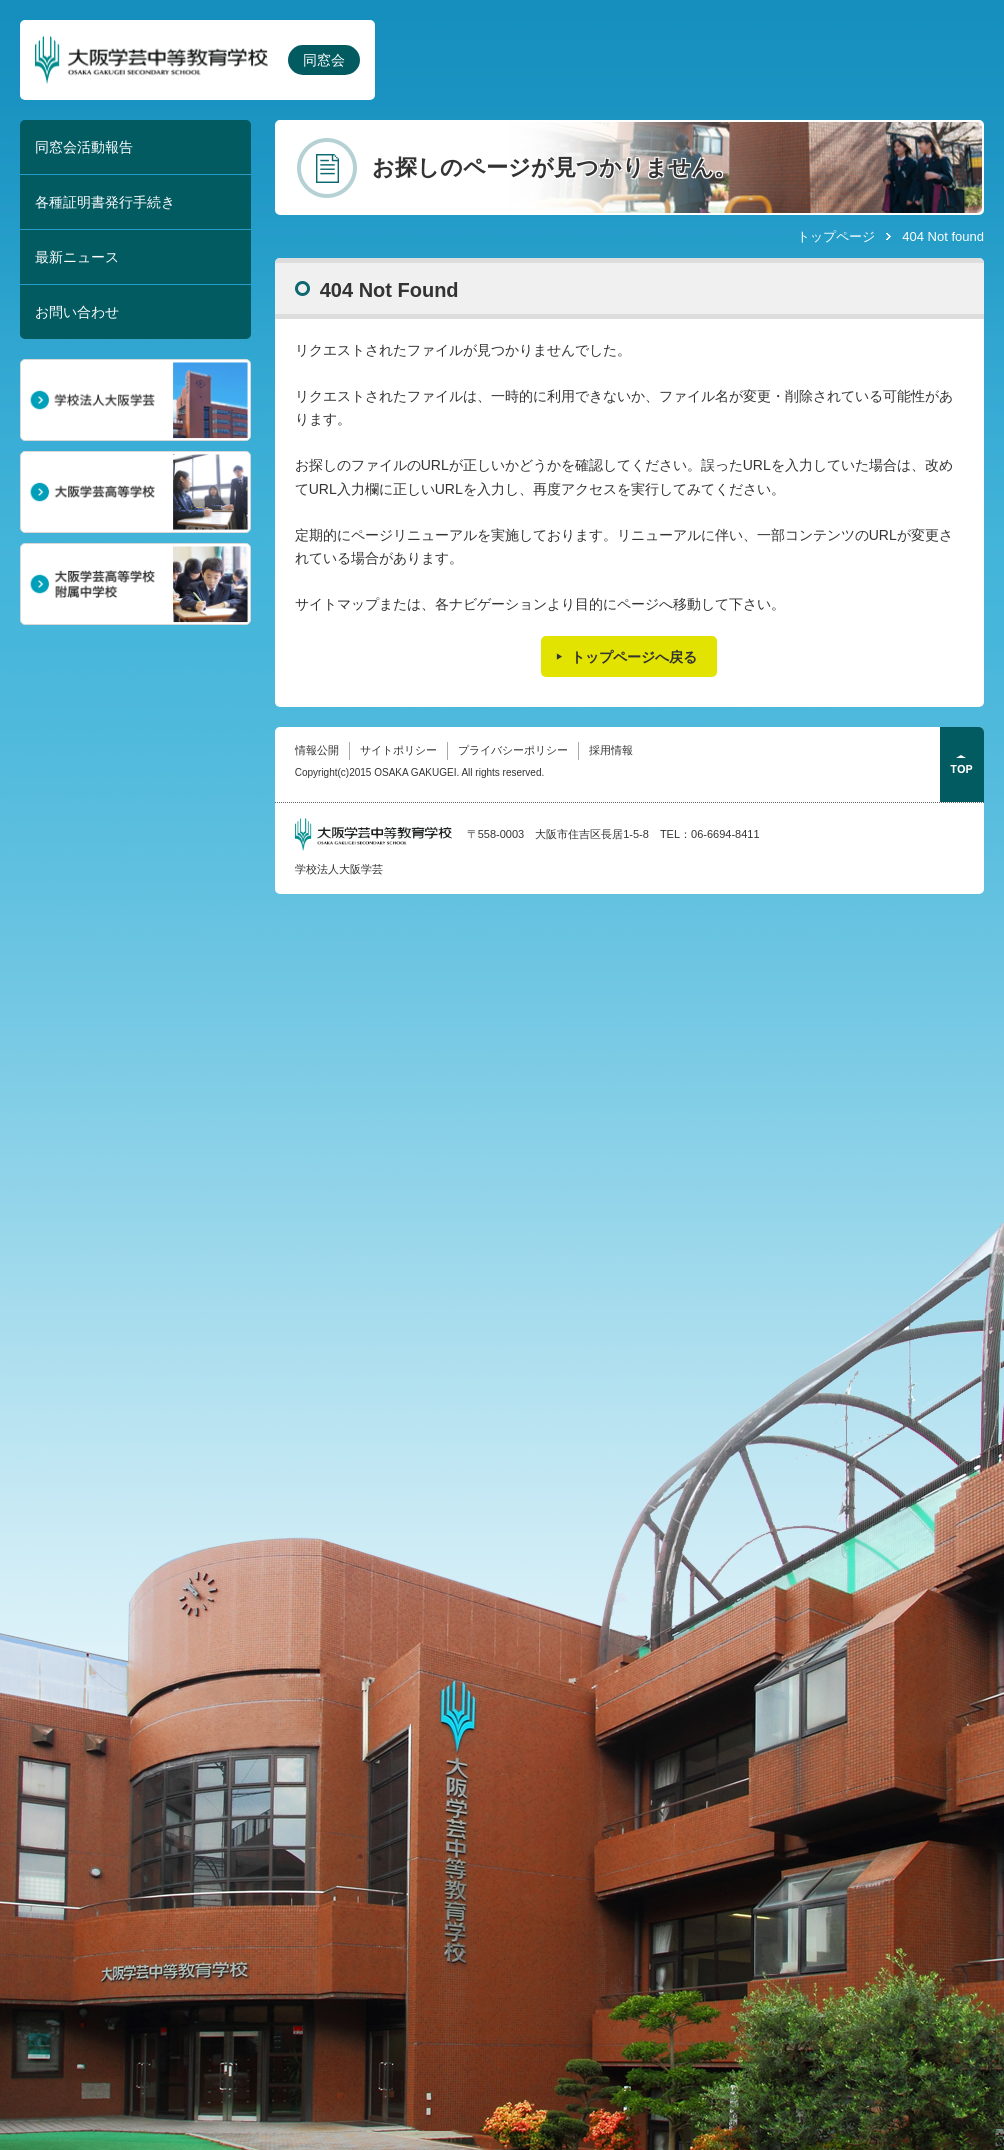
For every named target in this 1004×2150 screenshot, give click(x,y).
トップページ (836, 236)
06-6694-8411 (725, 834)
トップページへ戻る (634, 657)
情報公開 (317, 750)
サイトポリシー (398, 750)
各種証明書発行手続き (105, 202)
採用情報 (611, 750)
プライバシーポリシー (513, 750)
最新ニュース (77, 257)
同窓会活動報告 (84, 147)
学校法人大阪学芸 (339, 869)
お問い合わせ (77, 312)
